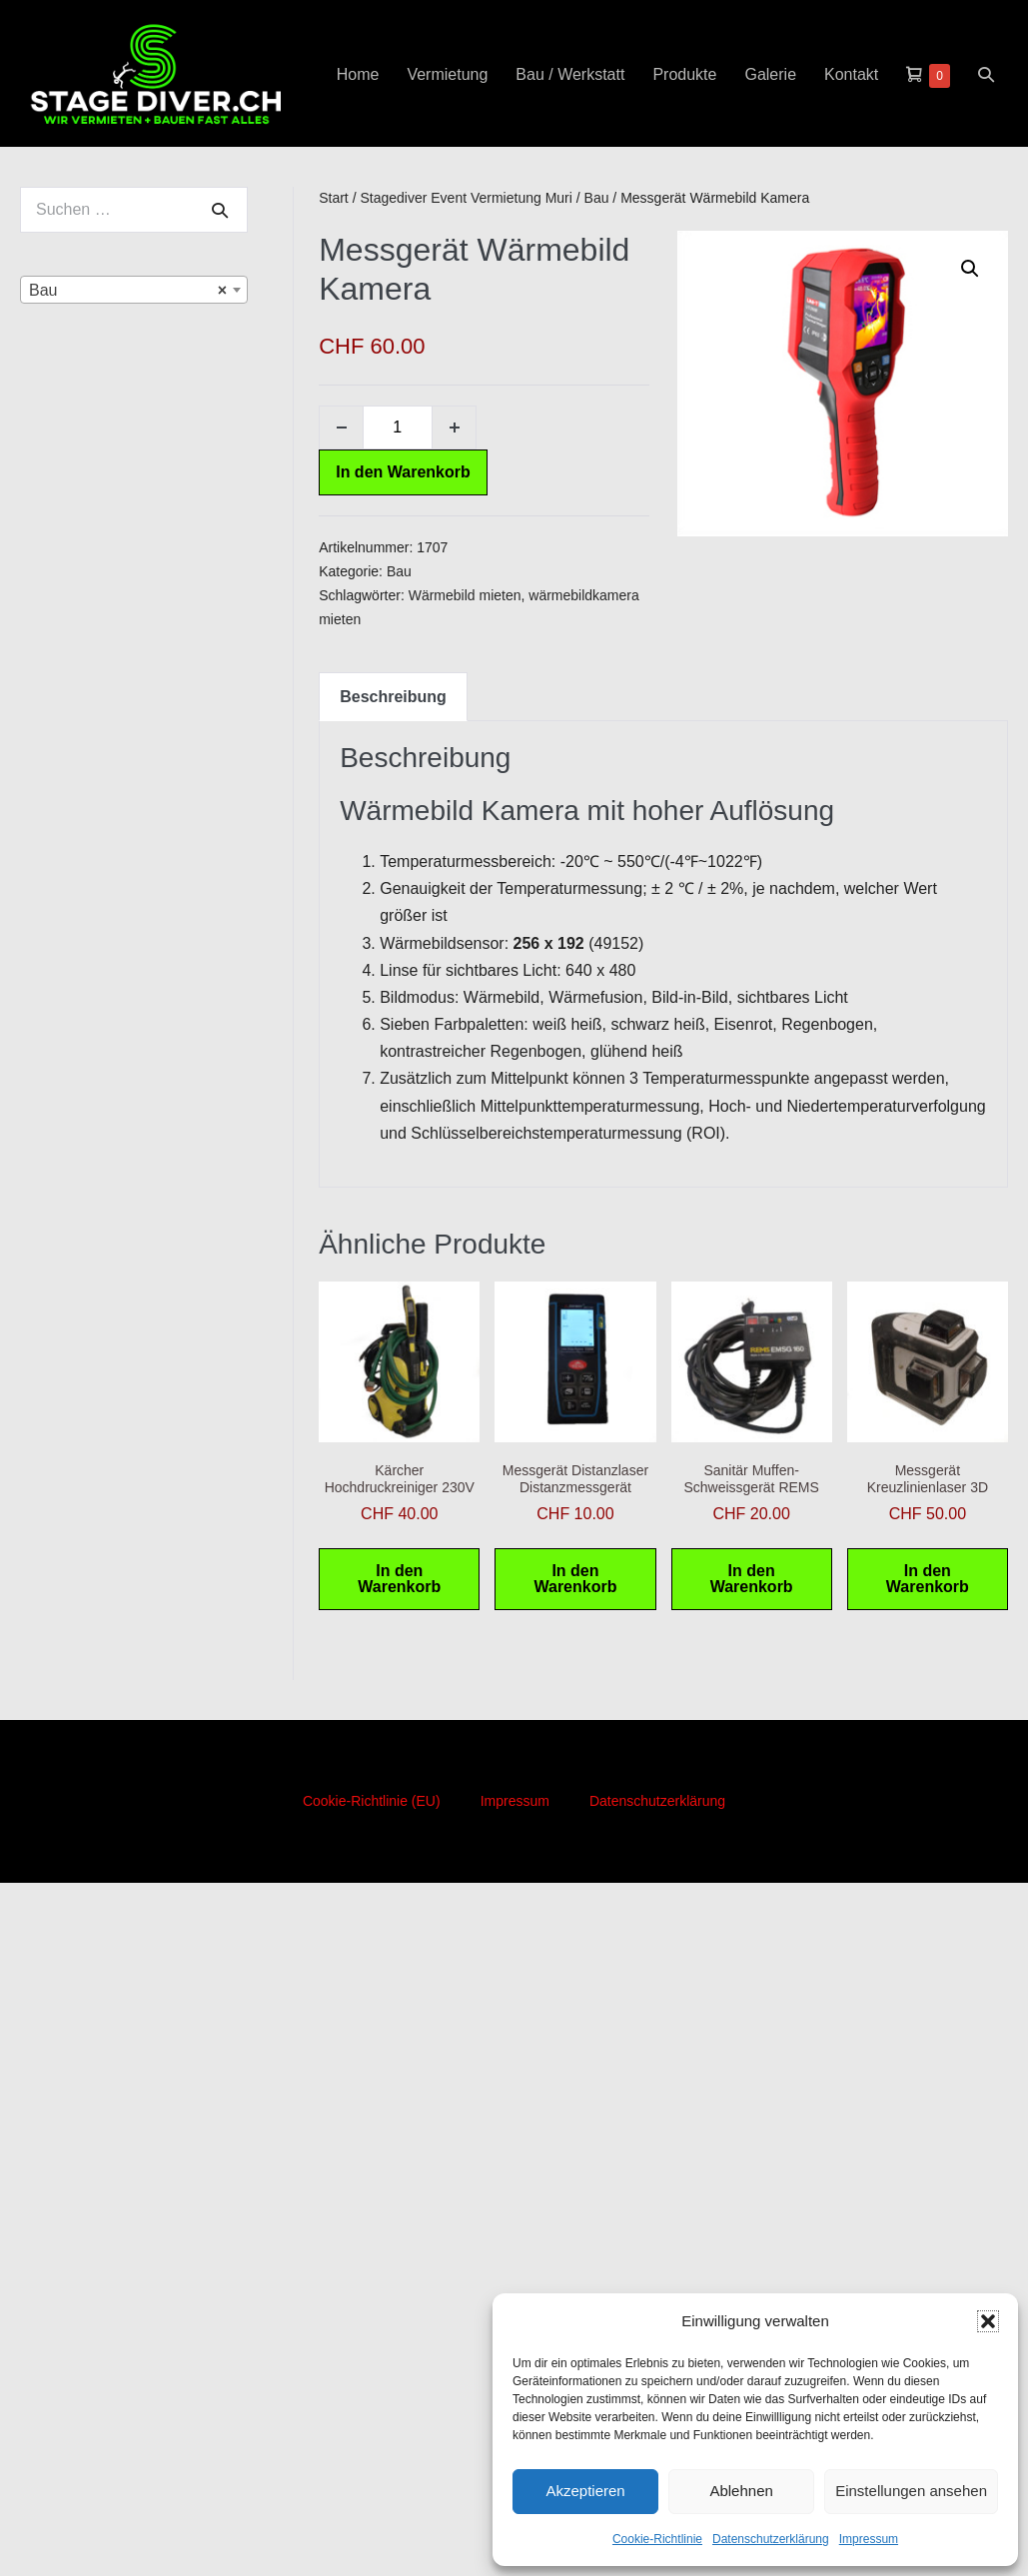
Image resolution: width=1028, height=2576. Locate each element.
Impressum (868, 2539)
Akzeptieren (584, 2490)
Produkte (684, 74)
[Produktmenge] (398, 427)
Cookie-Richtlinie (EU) (372, 1801)
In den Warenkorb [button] (399, 1578)
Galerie (770, 74)
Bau (596, 198)
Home (358, 74)
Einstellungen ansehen (911, 2490)
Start (334, 198)
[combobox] (134, 290)
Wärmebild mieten (465, 595)
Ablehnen (740, 2490)
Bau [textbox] (128, 291)
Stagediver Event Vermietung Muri (465, 198)
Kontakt (851, 74)
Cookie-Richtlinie (657, 2539)
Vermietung (447, 74)
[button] (988, 2321)
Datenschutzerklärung (770, 2539)
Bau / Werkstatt (569, 74)
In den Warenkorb (403, 471)
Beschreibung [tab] (393, 696)
